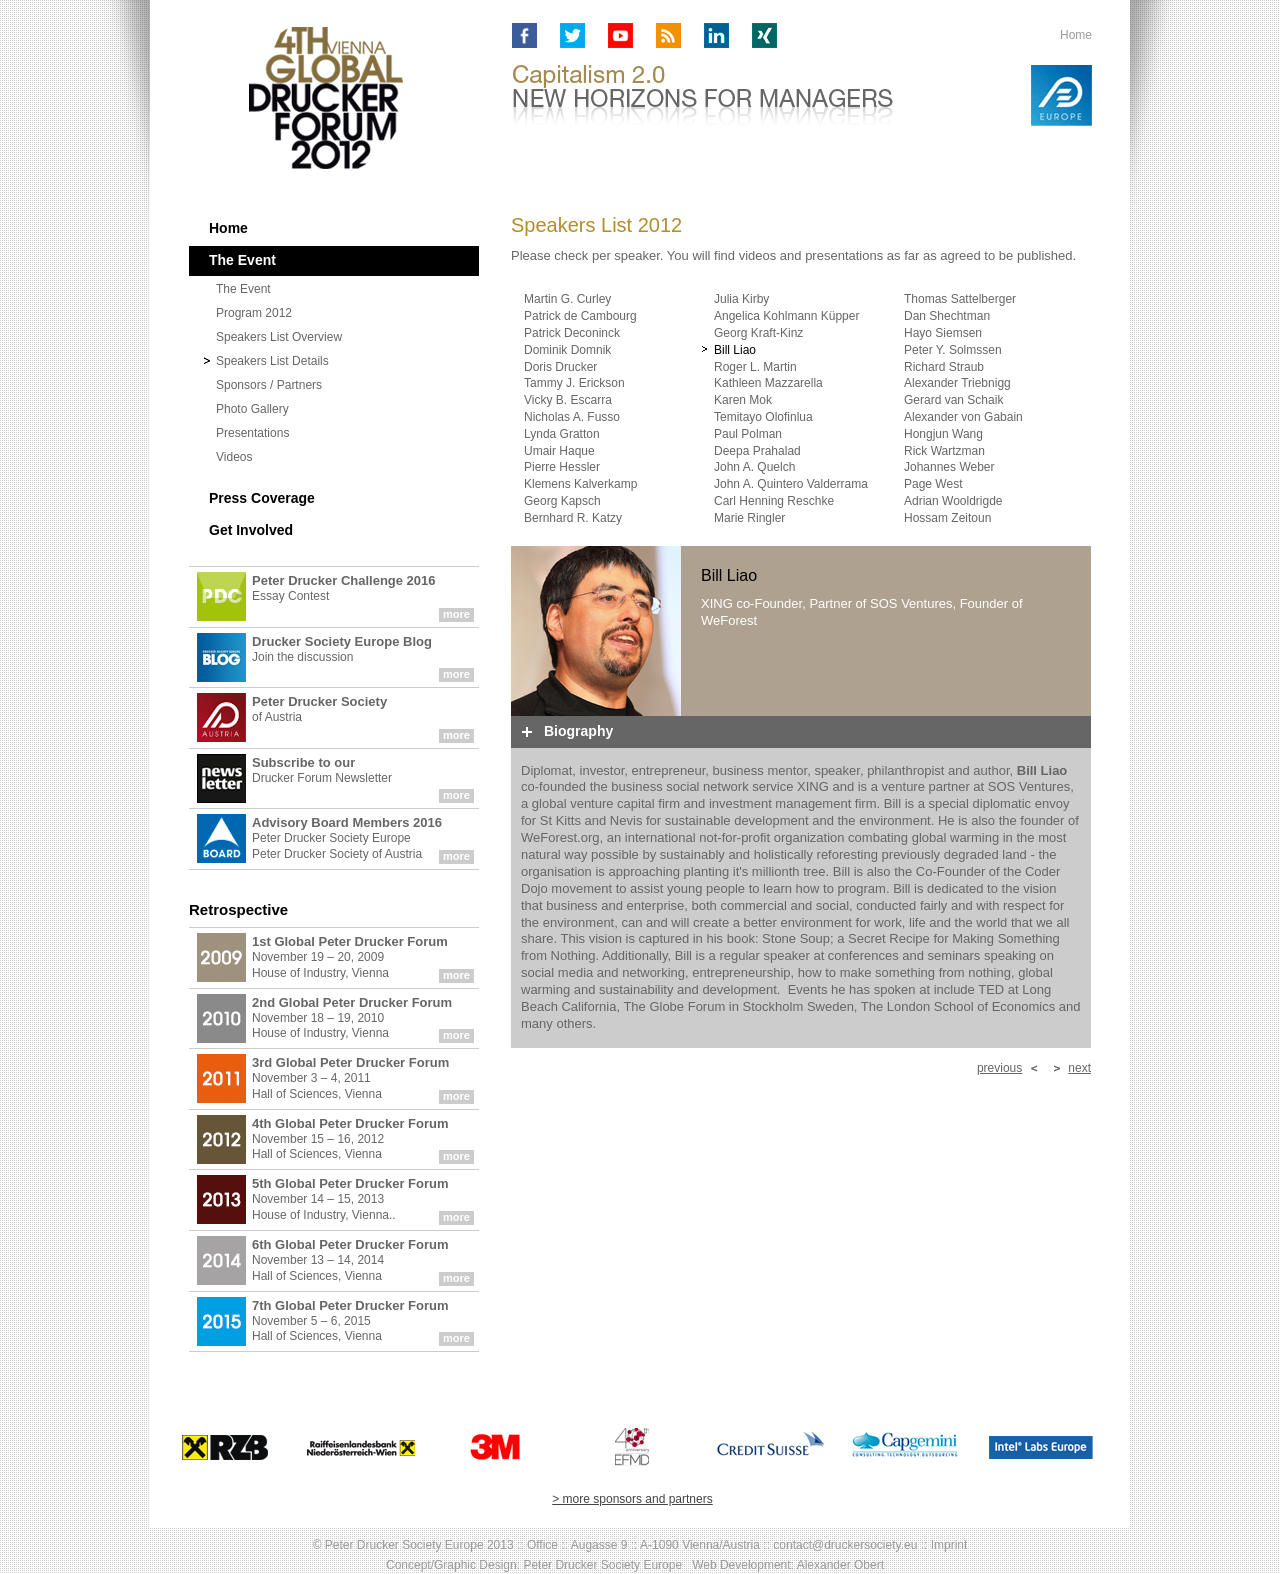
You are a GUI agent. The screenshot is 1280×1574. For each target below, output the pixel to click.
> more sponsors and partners (632, 1499)
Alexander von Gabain (963, 417)
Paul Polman (748, 434)
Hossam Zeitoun (947, 518)
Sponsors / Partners (269, 385)
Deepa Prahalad (757, 451)
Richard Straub (944, 367)
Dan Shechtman (947, 316)
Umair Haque (559, 451)
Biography (578, 731)
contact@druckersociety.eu (845, 1545)
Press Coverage (262, 498)
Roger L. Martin (755, 367)
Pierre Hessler (562, 467)
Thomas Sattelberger (960, 299)
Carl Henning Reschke (774, 501)
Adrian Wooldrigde (953, 501)
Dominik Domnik (567, 350)
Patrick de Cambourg (580, 316)
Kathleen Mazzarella (768, 383)
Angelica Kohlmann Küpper (786, 316)
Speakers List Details (272, 361)
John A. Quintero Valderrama (791, 484)
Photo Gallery (252, 409)
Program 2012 (254, 313)
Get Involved (251, 530)
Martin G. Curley (567, 299)
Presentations (252, 433)
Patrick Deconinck (572, 333)
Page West (933, 484)
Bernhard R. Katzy (573, 518)
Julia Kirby (741, 299)
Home (1076, 35)
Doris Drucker (560, 367)
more (456, 614)
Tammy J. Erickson (574, 383)
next (1079, 1068)
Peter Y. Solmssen (953, 350)
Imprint (949, 1545)
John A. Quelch (754, 467)
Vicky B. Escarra (568, 400)
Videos (234, 457)
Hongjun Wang (943, 434)
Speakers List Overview (279, 337)
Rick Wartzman (944, 451)
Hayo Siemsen (943, 333)
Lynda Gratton (562, 434)
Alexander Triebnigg (957, 383)
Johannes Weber (949, 467)
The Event (243, 289)
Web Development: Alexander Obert (788, 1565)
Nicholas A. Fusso (572, 417)
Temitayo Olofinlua (763, 417)
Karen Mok (743, 400)
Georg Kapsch (562, 501)
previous (999, 1068)
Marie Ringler (749, 518)
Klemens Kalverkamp (580, 484)
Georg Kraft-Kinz (758, 333)
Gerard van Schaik (953, 400)
